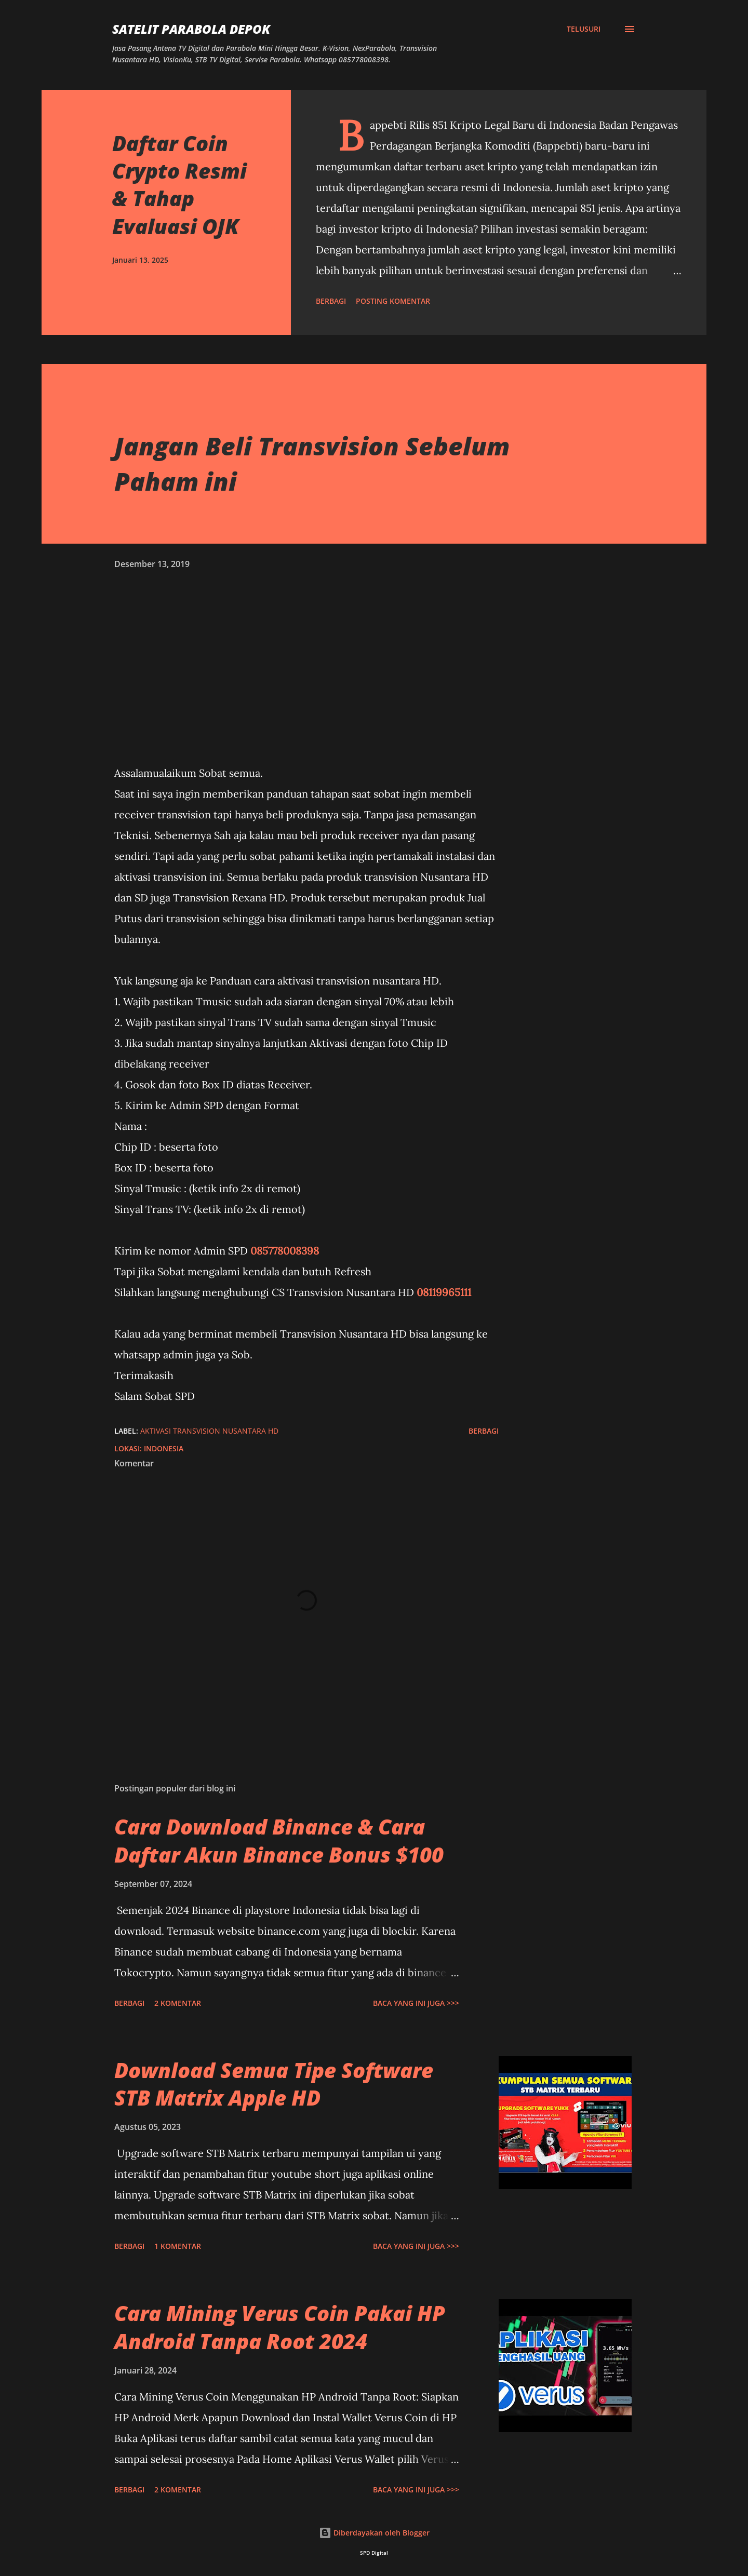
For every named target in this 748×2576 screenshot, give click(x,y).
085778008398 (284, 1250)
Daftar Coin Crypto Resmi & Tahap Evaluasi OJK (179, 184)
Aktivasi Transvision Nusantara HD (209, 1431)
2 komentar (177, 2003)
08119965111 (444, 1292)
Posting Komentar (393, 301)
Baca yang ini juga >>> (416, 2003)
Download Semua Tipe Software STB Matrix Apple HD (273, 2084)
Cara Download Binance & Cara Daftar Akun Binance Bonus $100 (279, 1840)
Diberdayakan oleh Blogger (374, 2533)
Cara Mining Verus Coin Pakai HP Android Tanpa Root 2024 (279, 2327)
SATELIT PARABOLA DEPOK (191, 28)
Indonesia (163, 1448)
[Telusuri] (583, 29)
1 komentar (177, 2246)
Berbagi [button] (331, 301)
